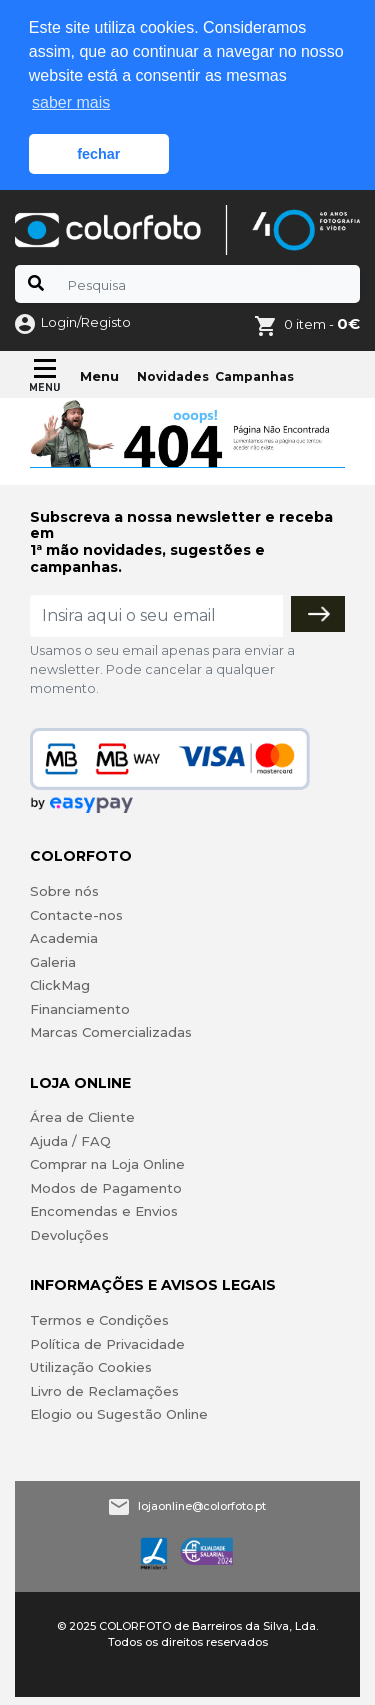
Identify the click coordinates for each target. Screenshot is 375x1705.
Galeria (53, 962)
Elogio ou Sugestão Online (119, 1414)
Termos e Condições (99, 1320)
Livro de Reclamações (104, 1391)
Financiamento (80, 1009)
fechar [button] (98, 154)
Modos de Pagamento (106, 1188)
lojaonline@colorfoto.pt (202, 1506)
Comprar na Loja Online (107, 1164)
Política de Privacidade (107, 1344)
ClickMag (60, 985)
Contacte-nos (76, 915)
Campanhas (254, 376)
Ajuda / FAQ (70, 1141)
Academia (64, 938)
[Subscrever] (318, 614)
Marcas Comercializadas (111, 1032)
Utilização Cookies (91, 1367)
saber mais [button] (71, 102)
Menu (99, 376)
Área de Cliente (82, 1117)
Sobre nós (64, 891)
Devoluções (69, 1235)
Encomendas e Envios (104, 1211)
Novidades (173, 376)
